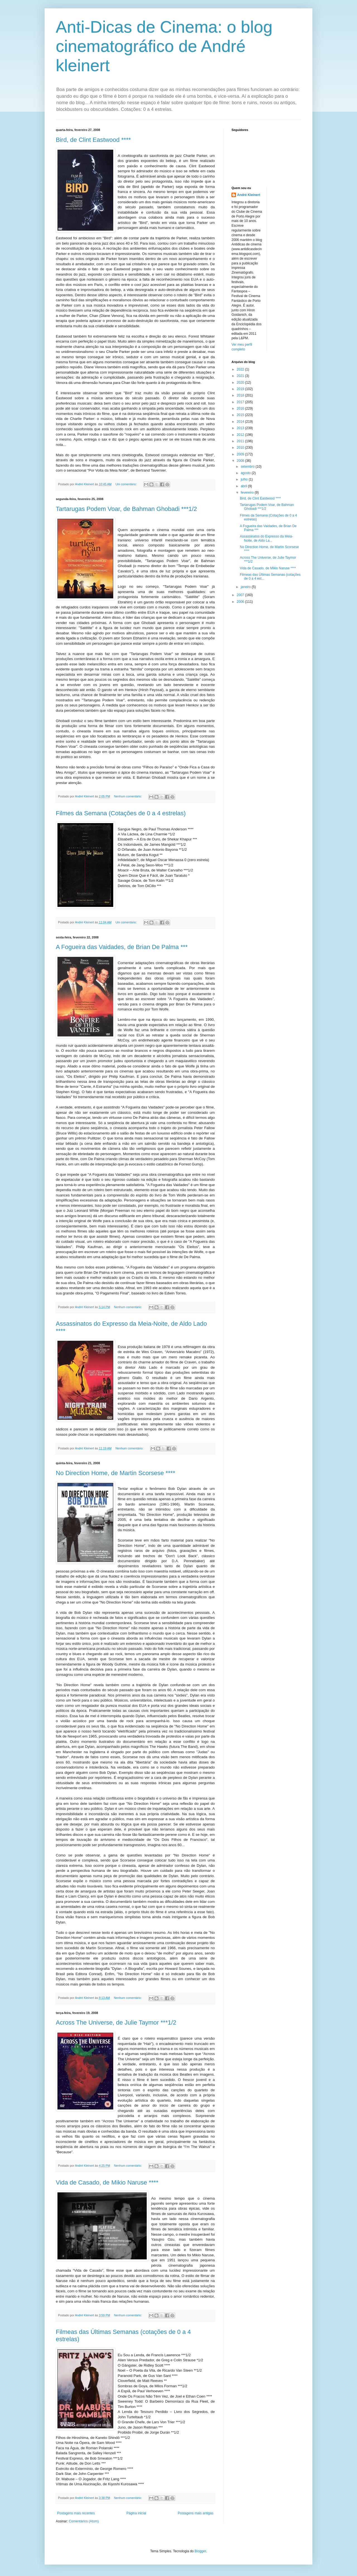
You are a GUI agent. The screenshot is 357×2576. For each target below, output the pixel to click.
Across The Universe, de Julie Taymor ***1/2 (116, 2022)
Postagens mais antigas (195, 2513)
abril (244, 486)
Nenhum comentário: (128, 796)
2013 (241, 428)
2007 (241, 595)
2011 (241, 441)
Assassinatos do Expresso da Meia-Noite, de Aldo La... (266, 538)
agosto (246, 473)
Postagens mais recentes (76, 2513)
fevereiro (248, 492)
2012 (241, 435)
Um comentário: (126, 484)
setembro (248, 467)
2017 (241, 402)
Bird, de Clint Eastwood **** (93, 139)
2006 (241, 602)
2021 (241, 376)
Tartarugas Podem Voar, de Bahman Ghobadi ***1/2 (126, 508)
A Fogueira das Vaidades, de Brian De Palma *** (122, 946)
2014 (241, 422)
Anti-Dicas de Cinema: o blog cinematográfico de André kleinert (164, 46)
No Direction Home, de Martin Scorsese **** (115, 1472)
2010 (241, 448)
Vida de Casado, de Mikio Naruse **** (107, 2182)
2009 (241, 454)
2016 (241, 408)
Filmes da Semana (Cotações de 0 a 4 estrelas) (121, 813)
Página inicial (136, 2513)
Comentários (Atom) (84, 2521)
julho (245, 479)
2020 (241, 382)
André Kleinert (248, 195)
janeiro (246, 587)
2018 (241, 395)
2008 (241, 461)
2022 (241, 369)
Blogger (200, 2551)
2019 (241, 389)
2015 (241, 415)
